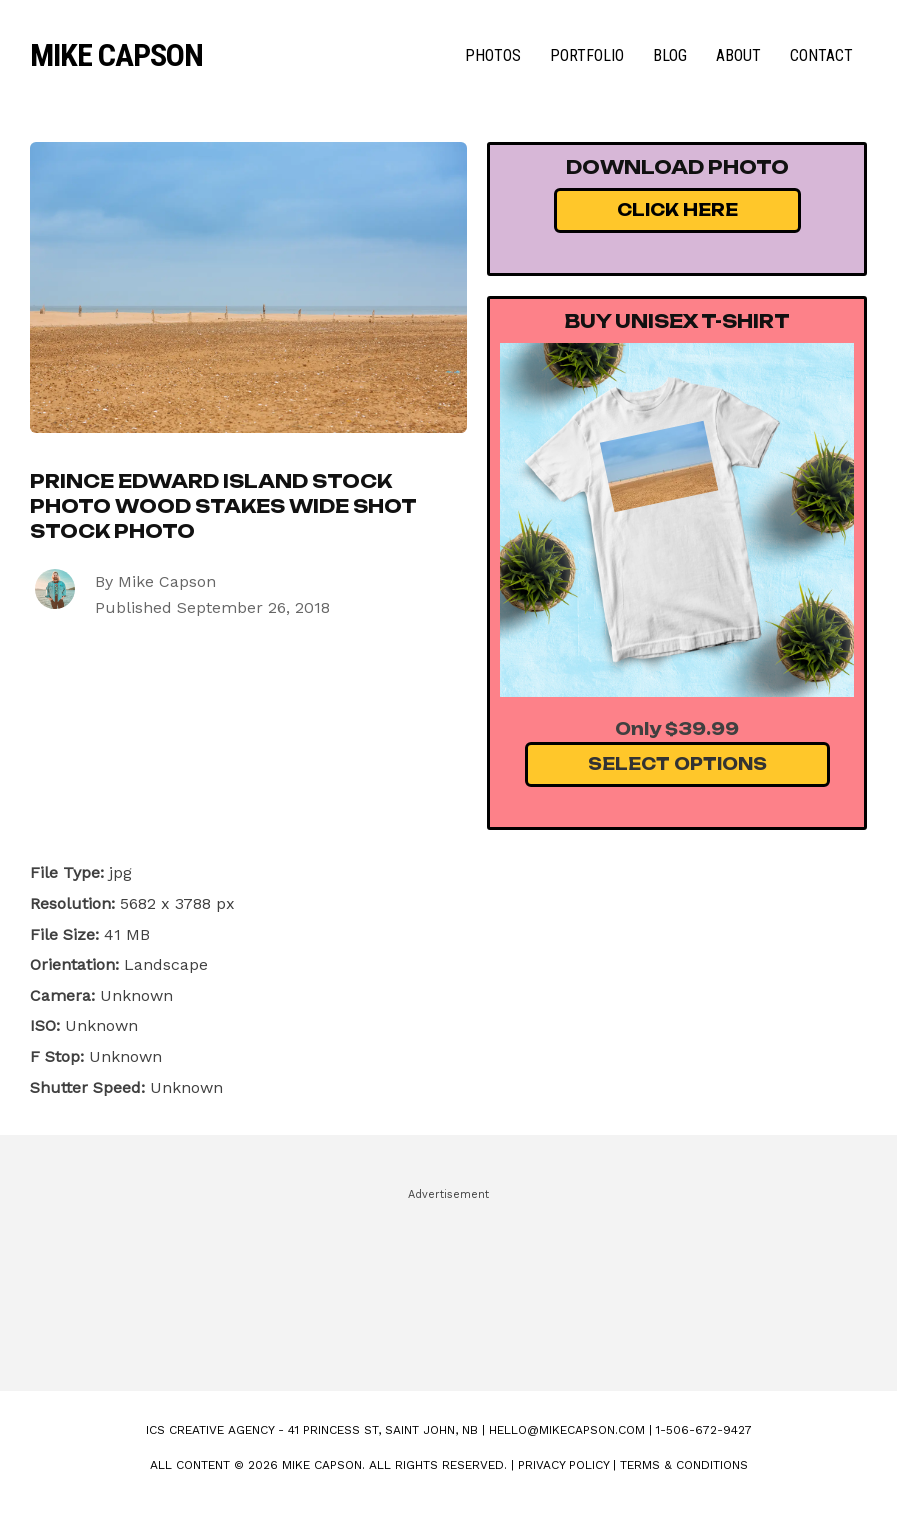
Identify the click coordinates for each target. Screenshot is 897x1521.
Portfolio (587, 55)
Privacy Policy (563, 1465)
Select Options (677, 764)
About (738, 55)
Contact (821, 55)
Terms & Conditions (684, 1465)
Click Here (677, 210)
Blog (670, 55)
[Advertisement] (449, 1281)
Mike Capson (116, 55)
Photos (493, 55)
